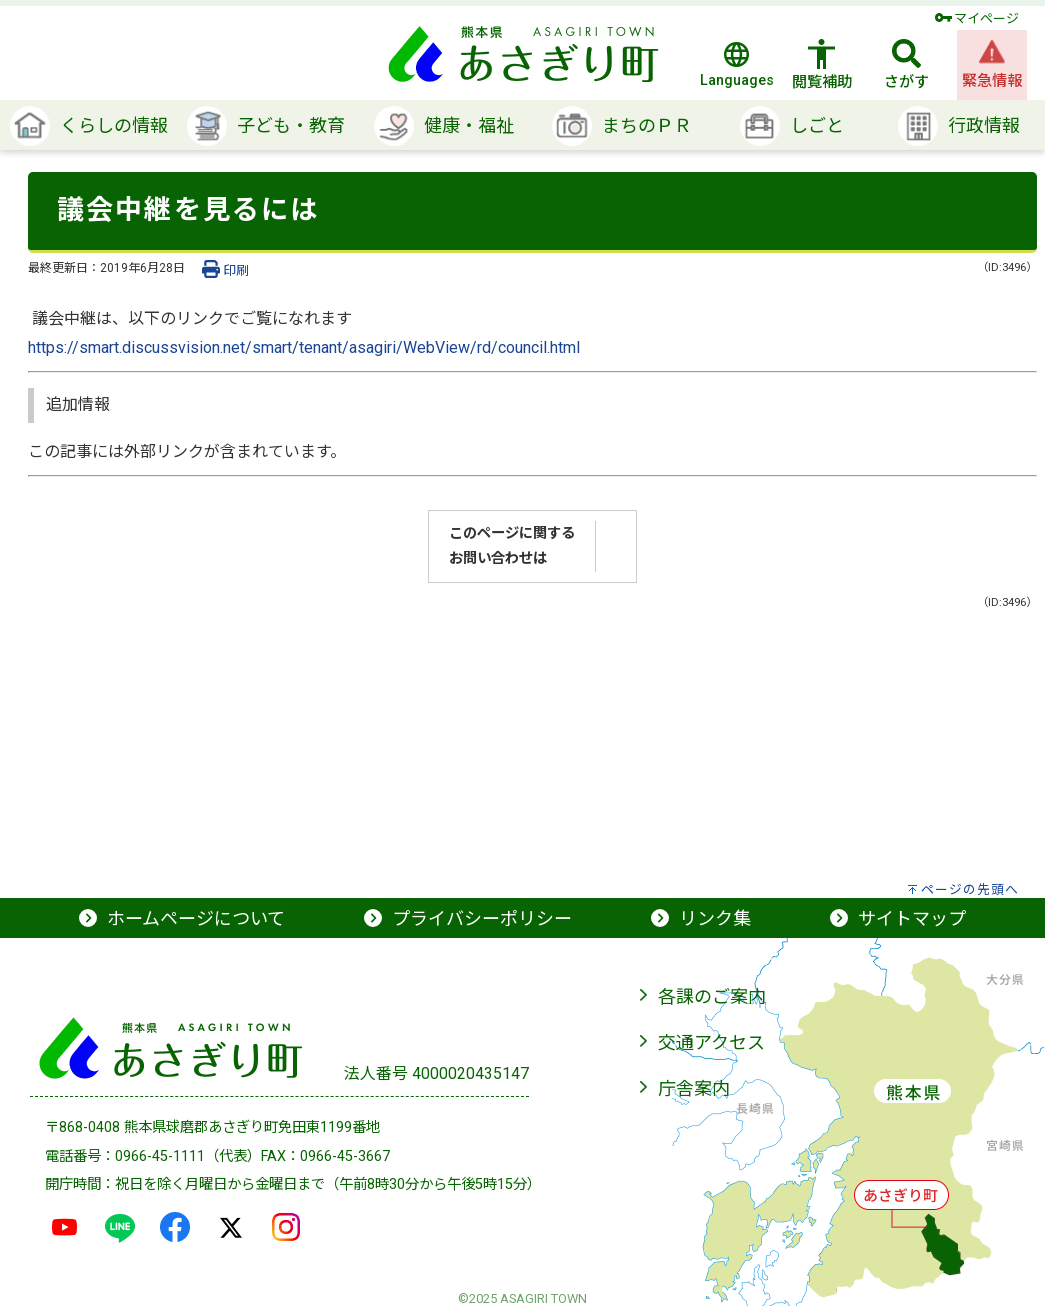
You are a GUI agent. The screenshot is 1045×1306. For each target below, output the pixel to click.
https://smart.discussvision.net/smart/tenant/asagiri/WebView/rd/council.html (304, 347)
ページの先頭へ (970, 889)
